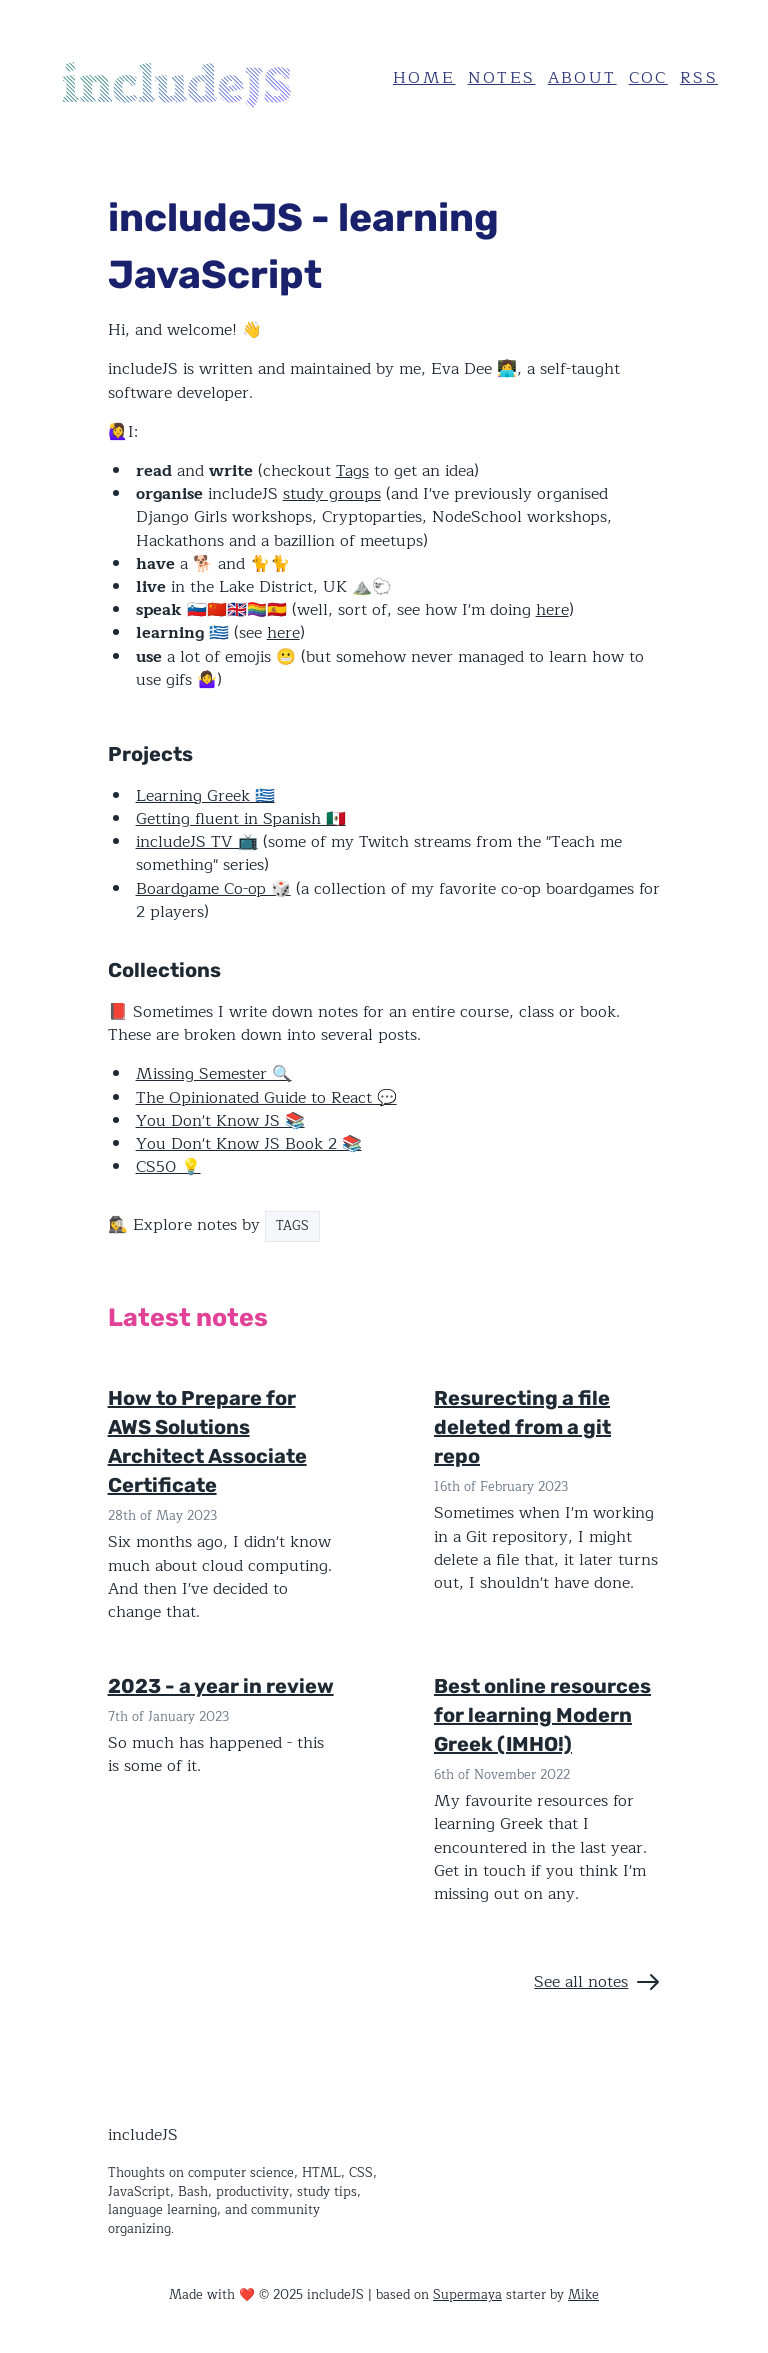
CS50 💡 (168, 1167)
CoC (648, 78)
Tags (352, 471)
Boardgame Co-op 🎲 (213, 889)
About (582, 78)
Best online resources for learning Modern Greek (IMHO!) (542, 1715)
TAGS (292, 1225)
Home (424, 78)
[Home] (201, 79)
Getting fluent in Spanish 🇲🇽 (241, 819)
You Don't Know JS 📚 (220, 1121)
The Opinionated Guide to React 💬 (266, 1098)
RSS (699, 78)
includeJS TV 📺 (197, 842)
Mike (583, 2294)
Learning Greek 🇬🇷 (205, 796)
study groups (332, 494)
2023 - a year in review (221, 1686)
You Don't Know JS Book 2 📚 (249, 1144)
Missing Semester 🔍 (214, 1074)
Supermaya (467, 2294)
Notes (502, 78)
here (552, 610)
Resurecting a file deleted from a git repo (522, 1427)
